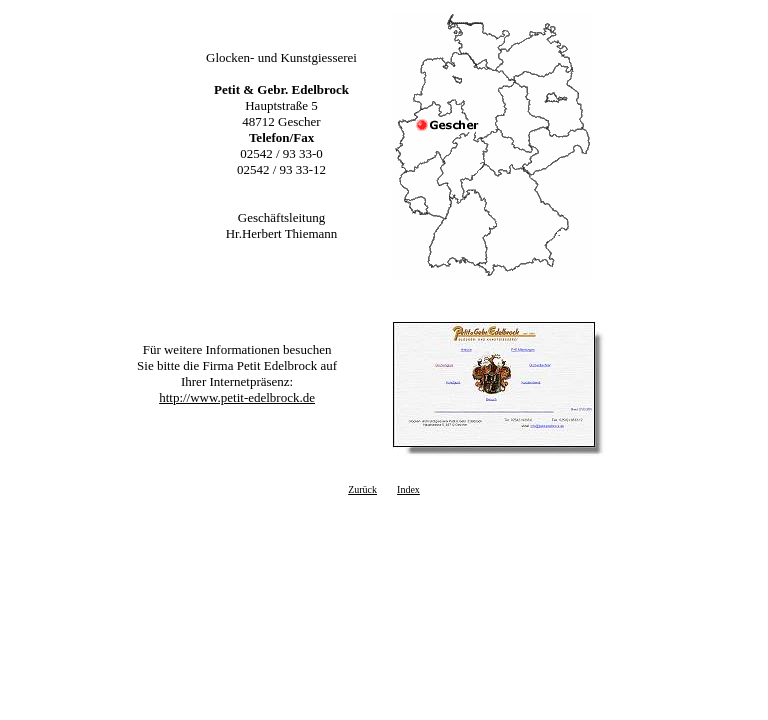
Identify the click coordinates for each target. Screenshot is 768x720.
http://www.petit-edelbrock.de (237, 397)
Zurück (362, 489)
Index (408, 489)
